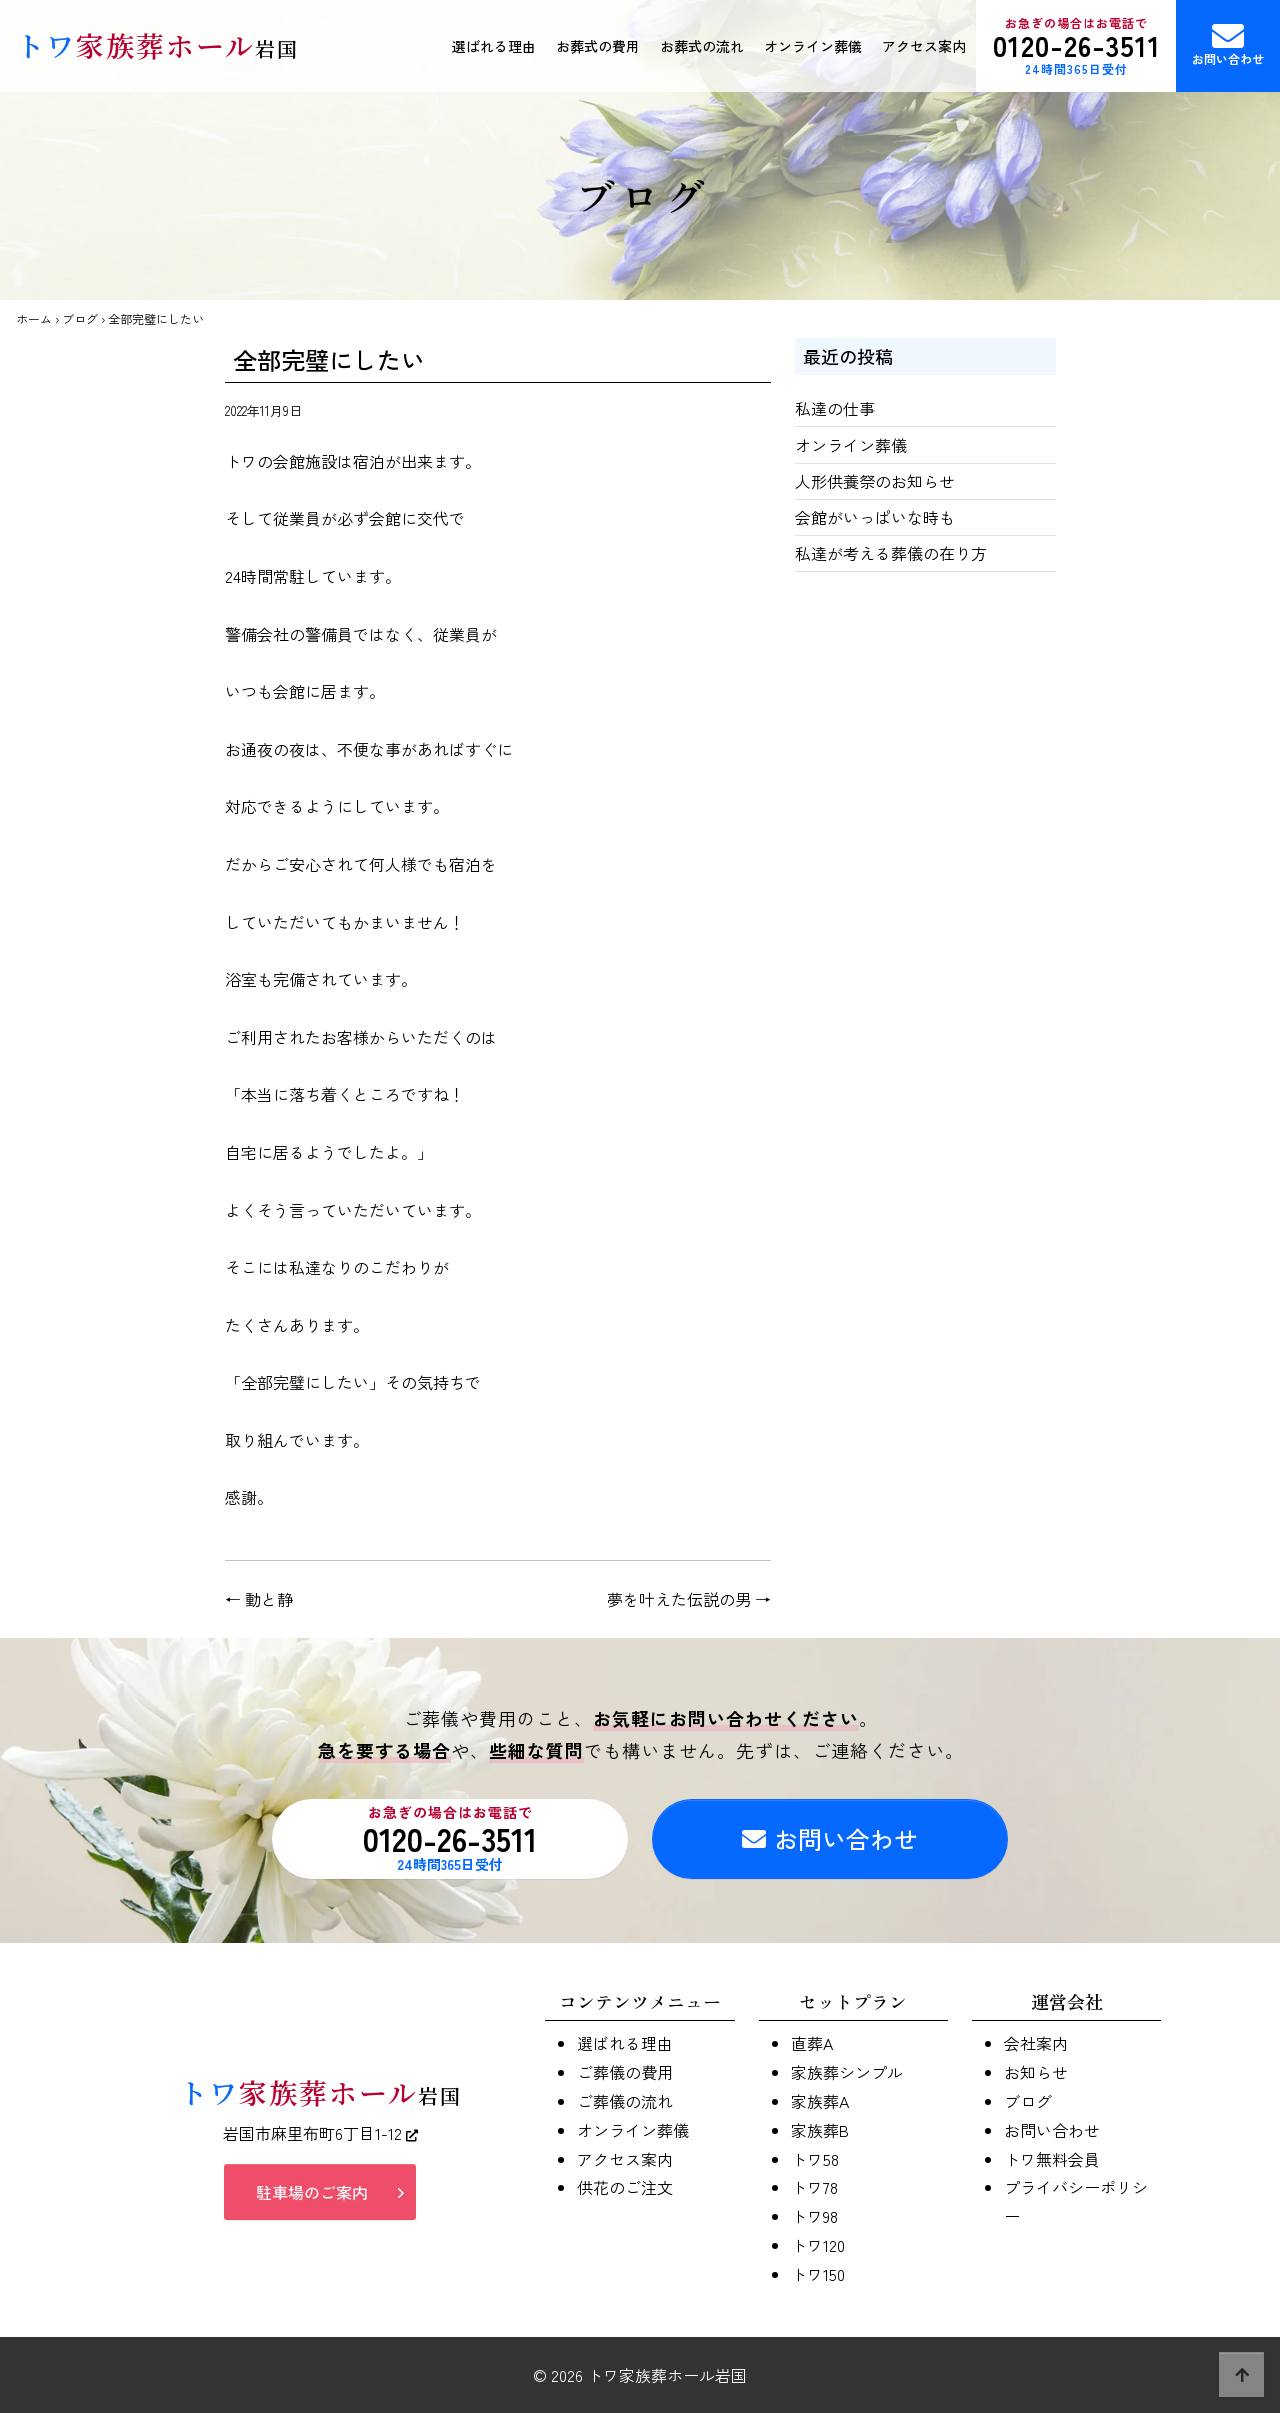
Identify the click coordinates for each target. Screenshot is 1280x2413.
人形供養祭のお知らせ (875, 481)
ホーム (34, 318)
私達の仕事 (835, 408)
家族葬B (820, 2130)
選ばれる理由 (494, 46)
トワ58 (815, 2159)
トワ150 (818, 2274)
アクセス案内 (924, 46)
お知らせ (1036, 2072)
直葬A (812, 2043)
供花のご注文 (625, 2187)
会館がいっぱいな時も (875, 517)
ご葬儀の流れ (625, 2101)
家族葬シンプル (847, 2072)
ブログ (80, 318)
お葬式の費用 (598, 46)
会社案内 (1036, 2043)
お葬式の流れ (702, 46)
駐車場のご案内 (312, 2192)
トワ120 (818, 2245)
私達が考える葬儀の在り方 (891, 553)
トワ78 (814, 2187)
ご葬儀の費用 (625, 2072)
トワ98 (814, 2216)
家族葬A (820, 2101)
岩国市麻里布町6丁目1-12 (320, 2133)
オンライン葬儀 (813, 46)
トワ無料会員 (1052, 2159)
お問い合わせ (1228, 43)
